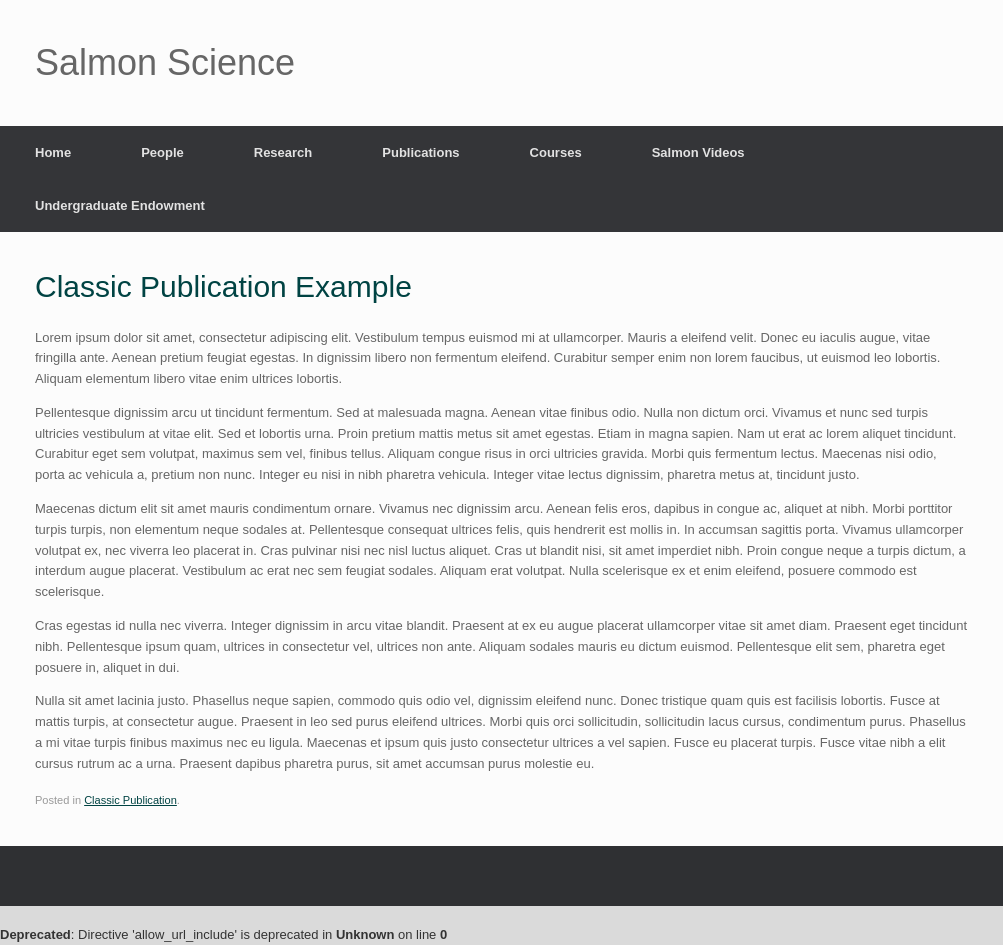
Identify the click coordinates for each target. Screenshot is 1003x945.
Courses (556, 152)
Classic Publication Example (223, 286)
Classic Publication (130, 800)
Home (53, 152)
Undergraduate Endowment (120, 205)
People (162, 152)
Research (283, 152)
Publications (420, 152)
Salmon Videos (698, 152)
